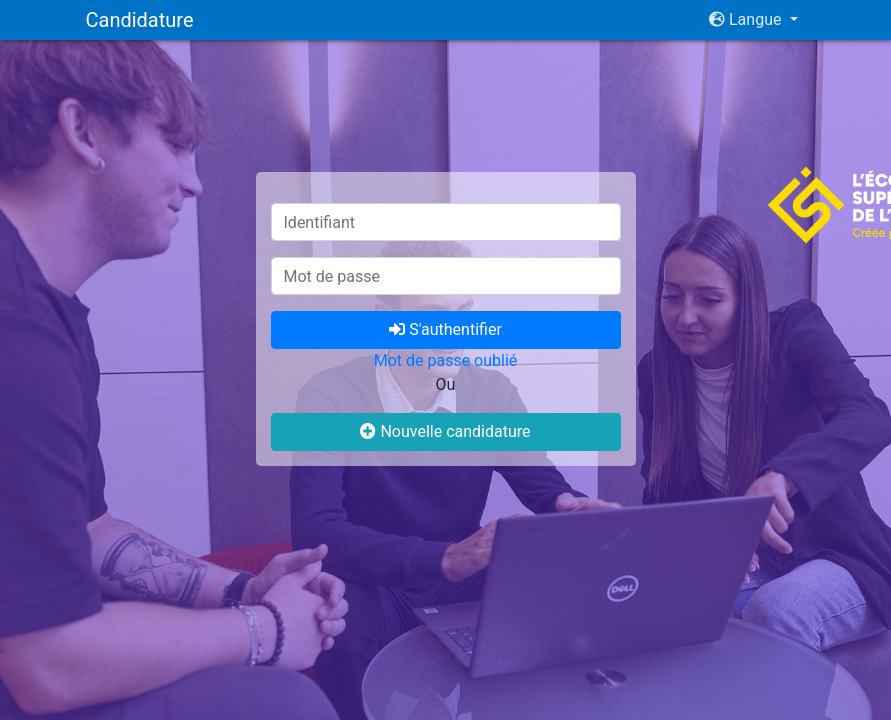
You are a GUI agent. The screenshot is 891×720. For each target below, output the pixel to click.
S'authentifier (445, 329)
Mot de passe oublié (446, 360)
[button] (753, 20)
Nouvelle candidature (445, 431)
